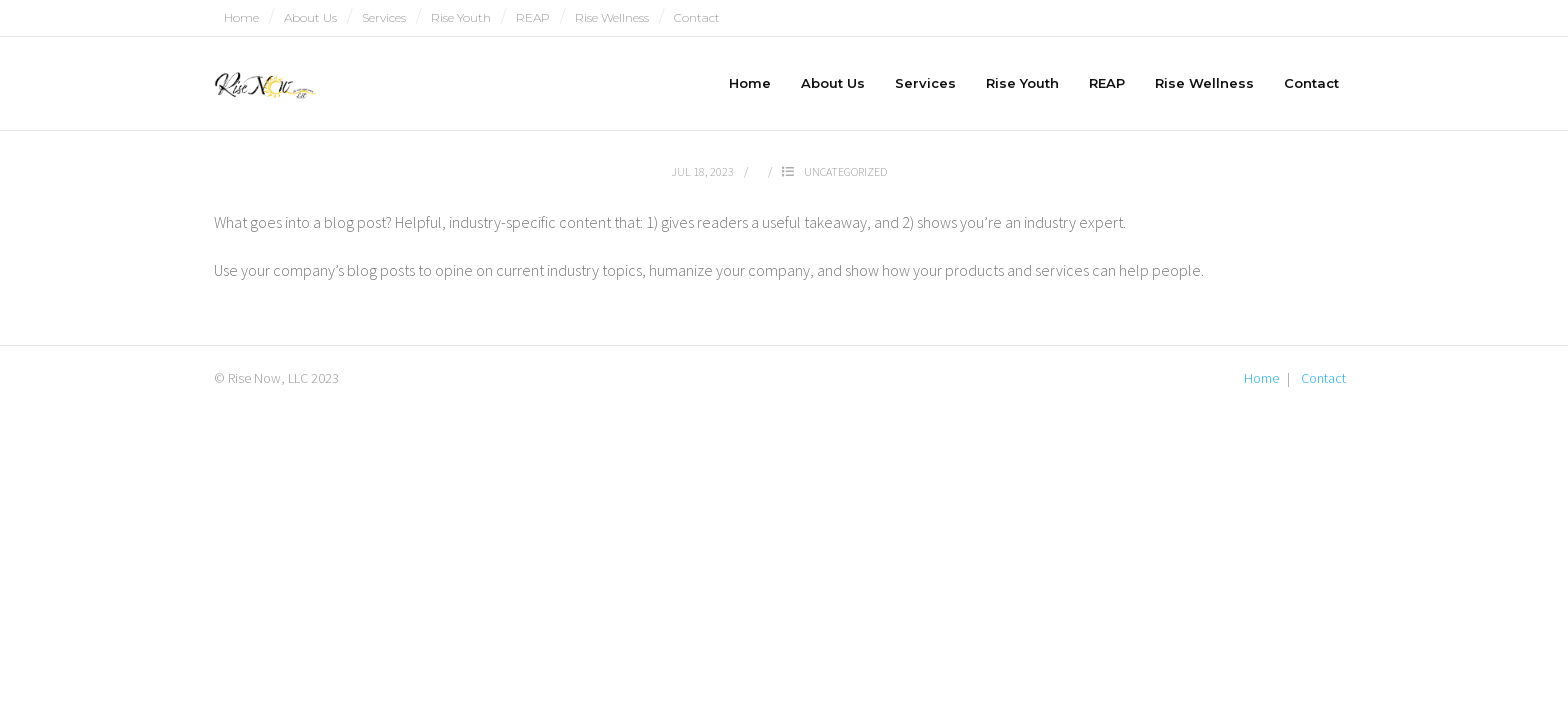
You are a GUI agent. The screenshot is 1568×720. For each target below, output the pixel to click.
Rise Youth (461, 17)
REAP (533, 17)
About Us (310, 17)
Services (384, 17)
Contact (697, 17)
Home (241, 17)
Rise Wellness (612, 17)
